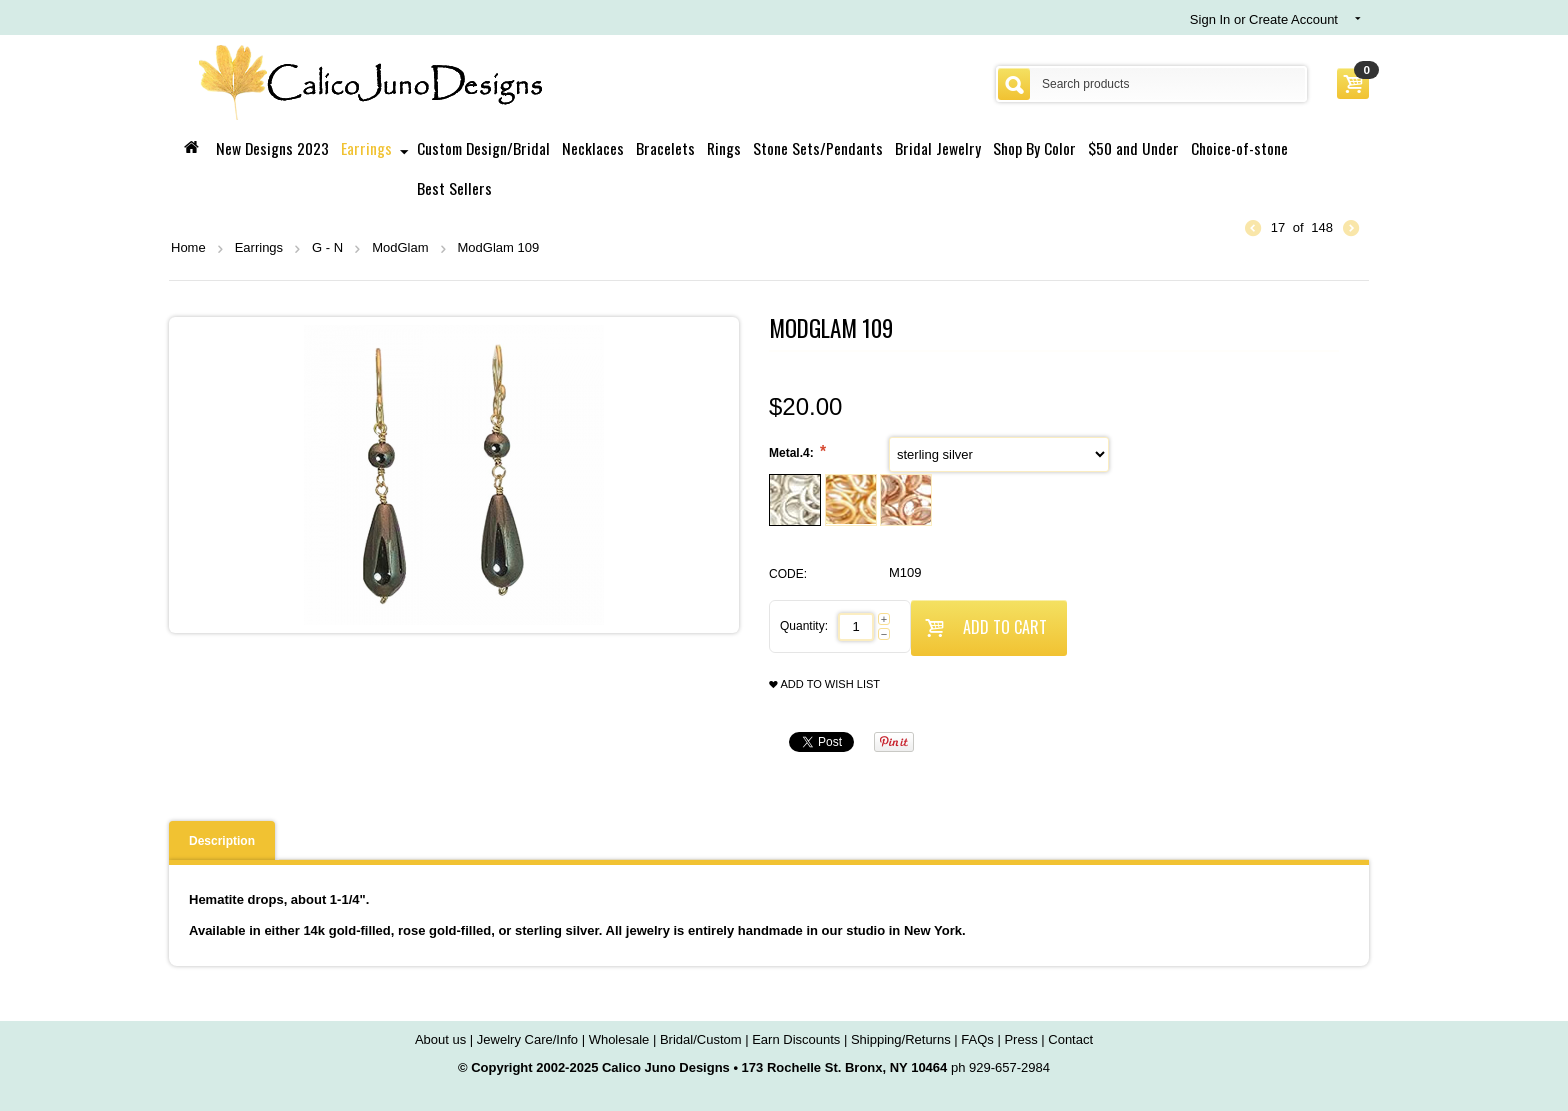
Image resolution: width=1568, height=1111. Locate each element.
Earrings (366, 148)
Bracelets (665, 148)
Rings (724, 148)
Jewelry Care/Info (527, 1039)
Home (188, 247)
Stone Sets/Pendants (818, 148)
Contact (1070, 1039)
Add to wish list (824, 684)
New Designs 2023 (272, 148)
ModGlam (400, 247)
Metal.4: (793, 453)
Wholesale (619, 1039)
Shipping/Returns (901, 1039)
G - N (327, 247)
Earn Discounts (796, 1039)
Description (222, 841)
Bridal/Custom (701, 1039)
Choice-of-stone (1239, 148)
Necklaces (593, 148)
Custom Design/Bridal (483, 148)
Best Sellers (454, 188)
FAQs (977, 1039)
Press (1020, 1039)
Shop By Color (1034, 148)
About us (440, 1039)
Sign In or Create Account (1264, 19)
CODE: (788, 574)
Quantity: (804, 626)
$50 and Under (1133, 148)
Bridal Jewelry (938, 148)
